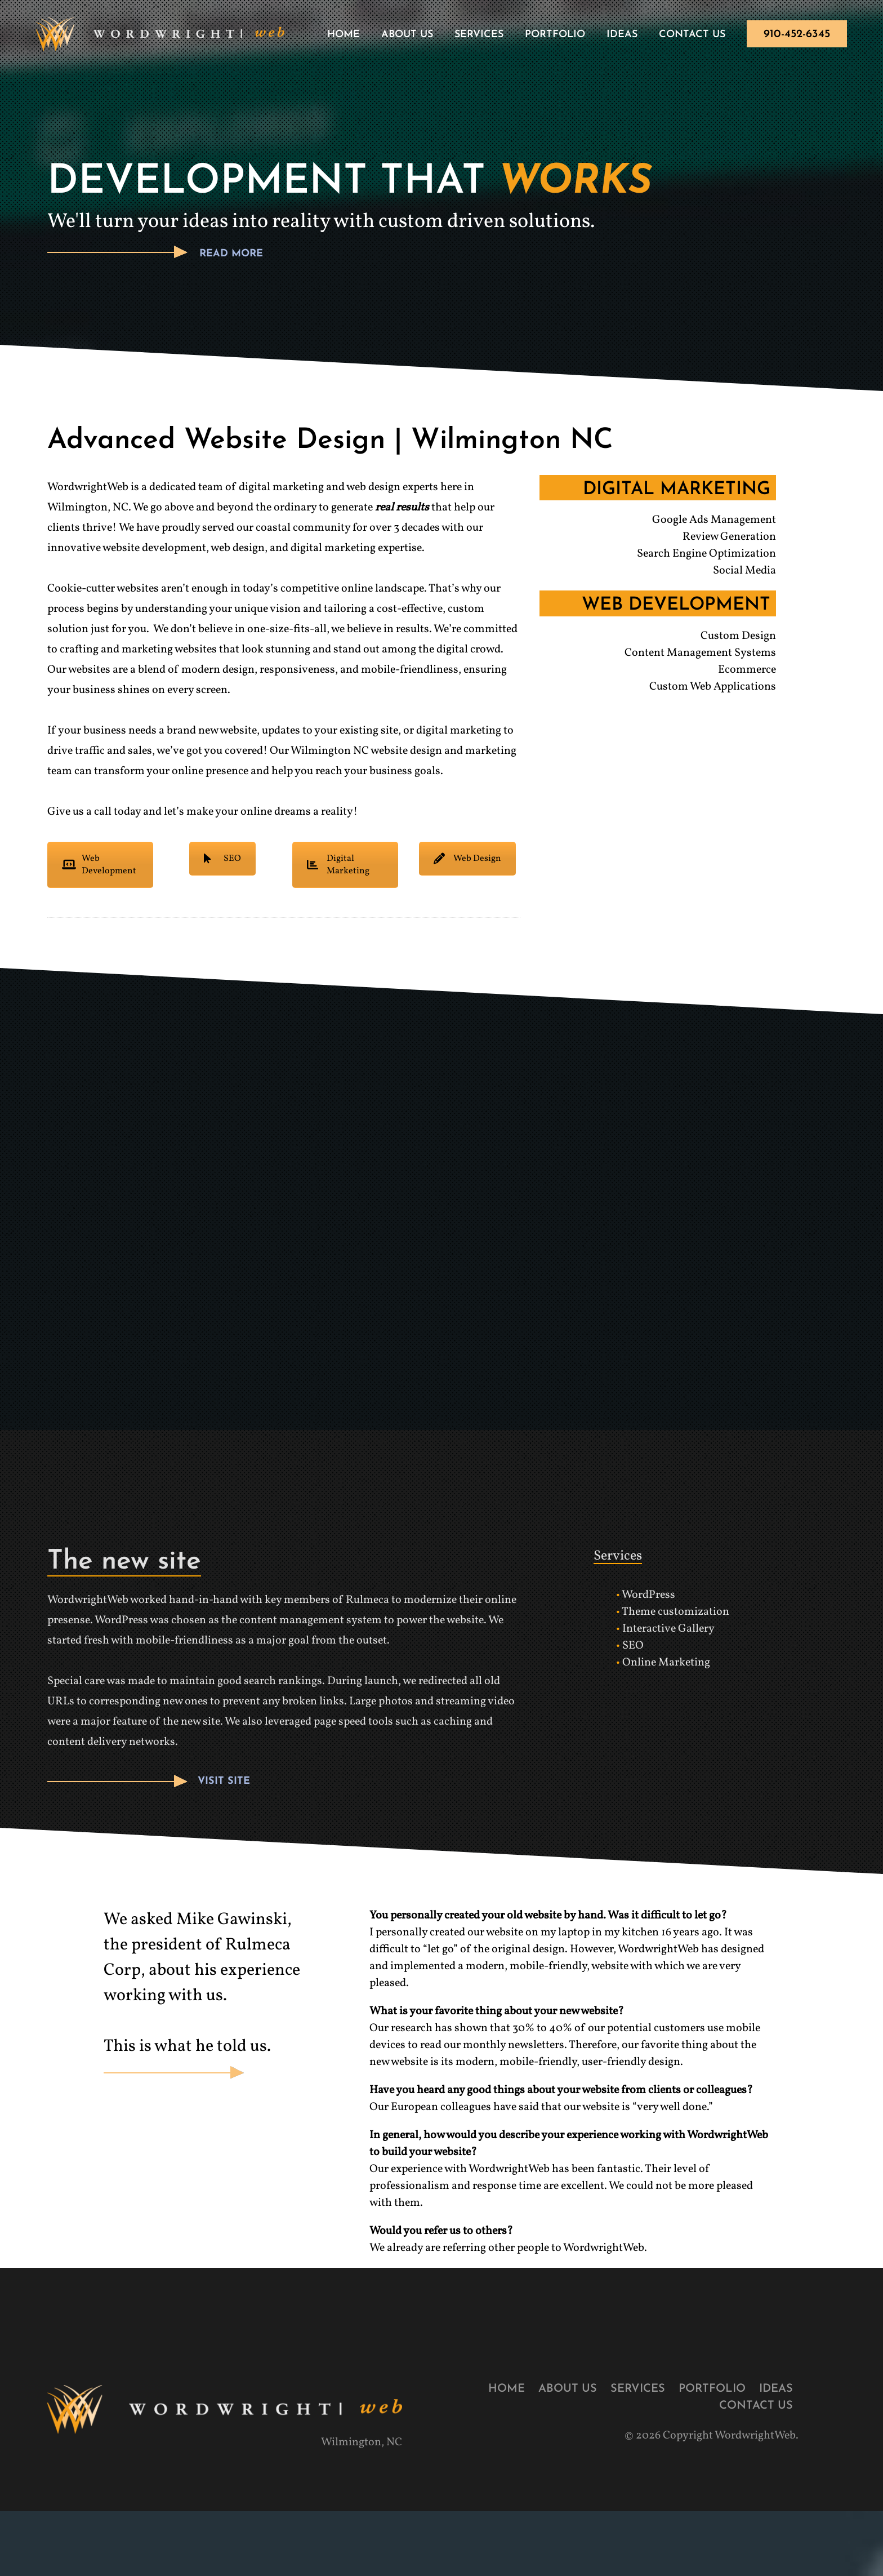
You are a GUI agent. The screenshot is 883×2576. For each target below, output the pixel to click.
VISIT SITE (224, 1783)
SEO (222, 860)
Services (478, 34)
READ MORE (231, 255)
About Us (407, 34)
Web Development (99, 866)
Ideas (621, 34)
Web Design (467, 860)
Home (343, 34)
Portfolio (555, 34)
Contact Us (692, 34)
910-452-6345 (797, 34)
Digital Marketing (338, 866)
